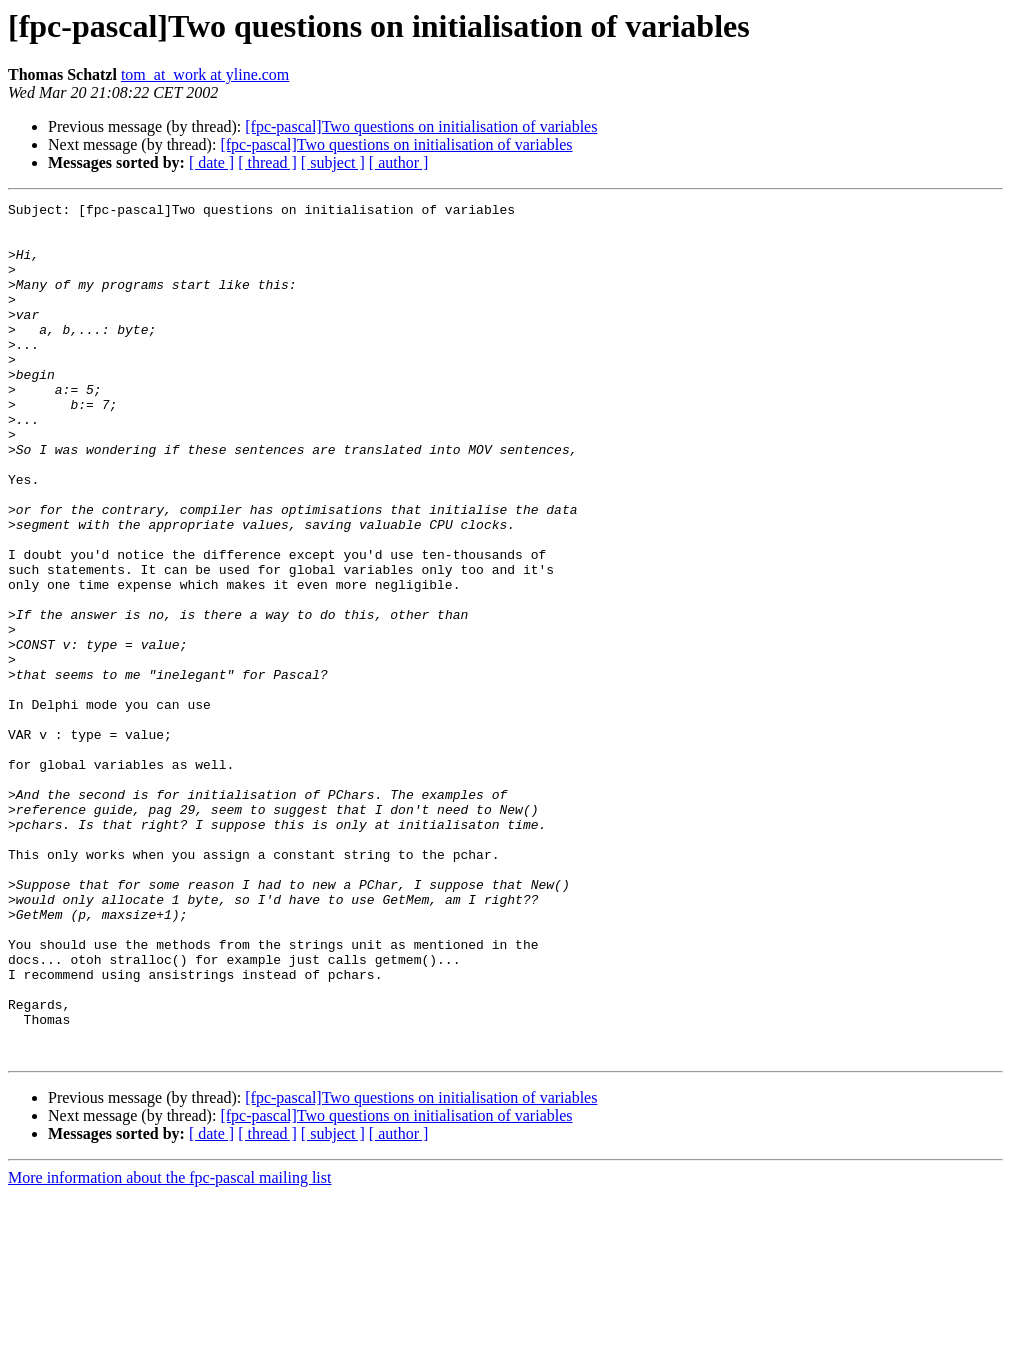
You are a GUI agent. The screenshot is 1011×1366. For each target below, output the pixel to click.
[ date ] (211, 162)
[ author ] (399, 162)
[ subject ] (333, 162)
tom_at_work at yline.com (205, 74)
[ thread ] (267, 162)
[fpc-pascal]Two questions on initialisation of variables (421, 126)
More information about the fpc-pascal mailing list (169, 1348)
